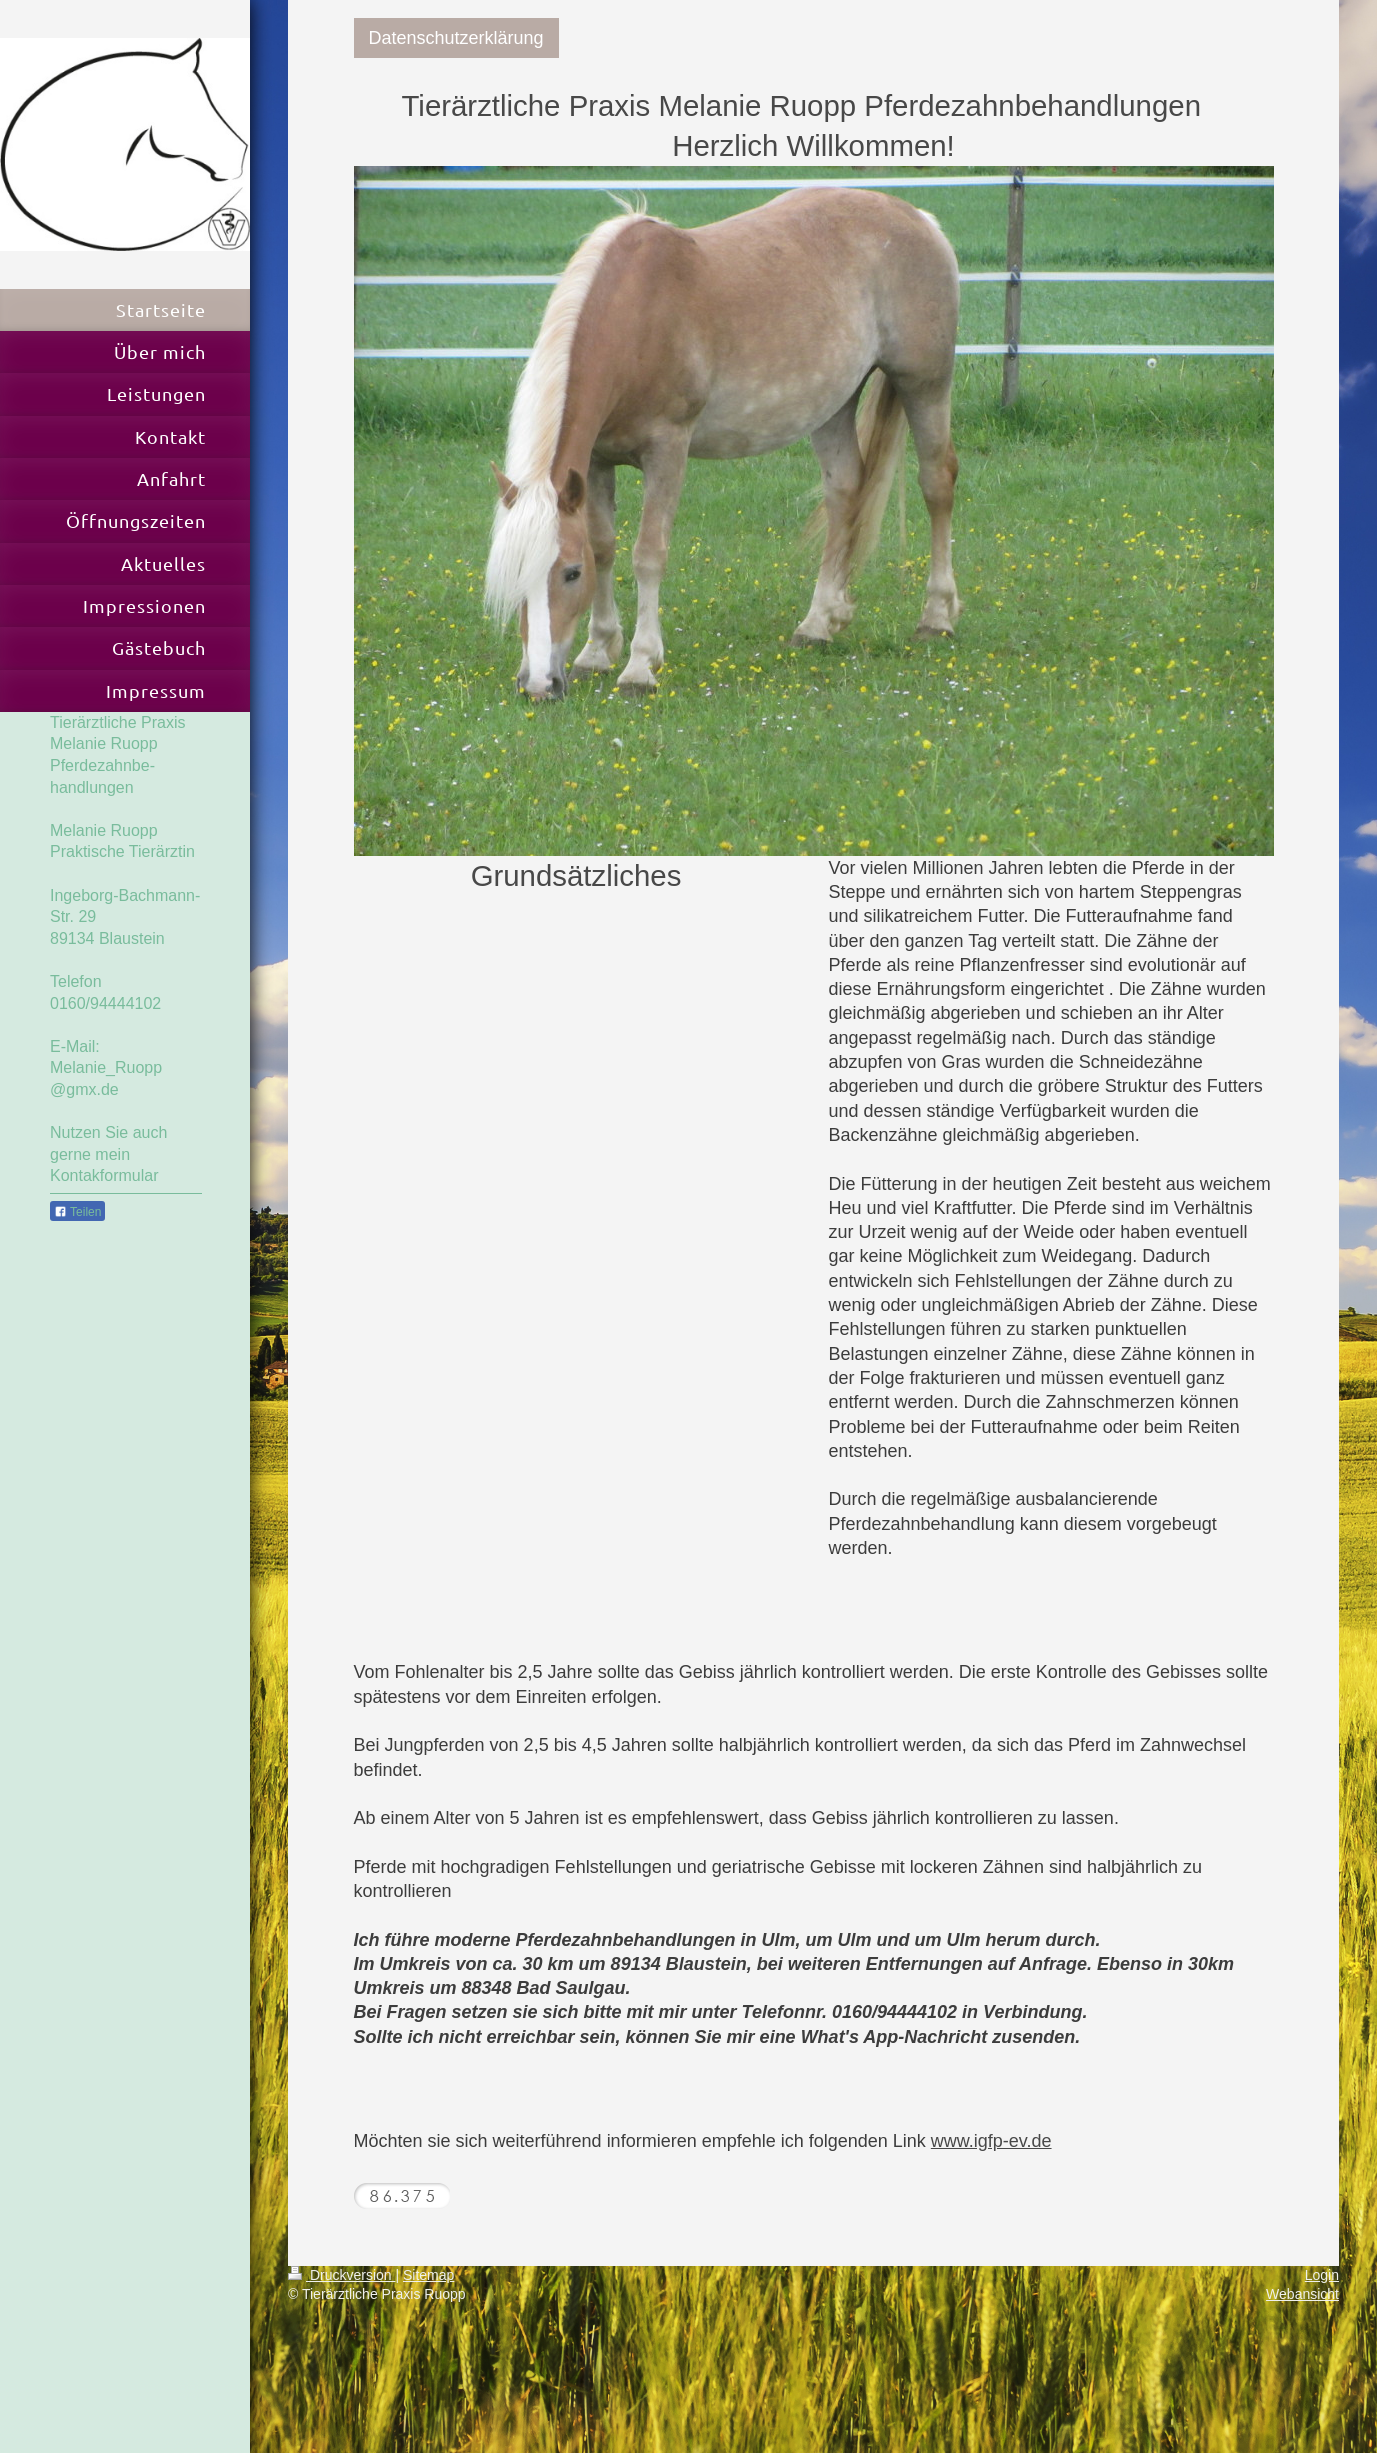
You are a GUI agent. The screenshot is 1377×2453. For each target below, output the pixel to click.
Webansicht (1302, 2294)
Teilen (77, 1212)
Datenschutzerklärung (456, 38)
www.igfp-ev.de (991, 2141)
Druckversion (341, 2275)
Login (1322, 2275)
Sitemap (428, 2275)
